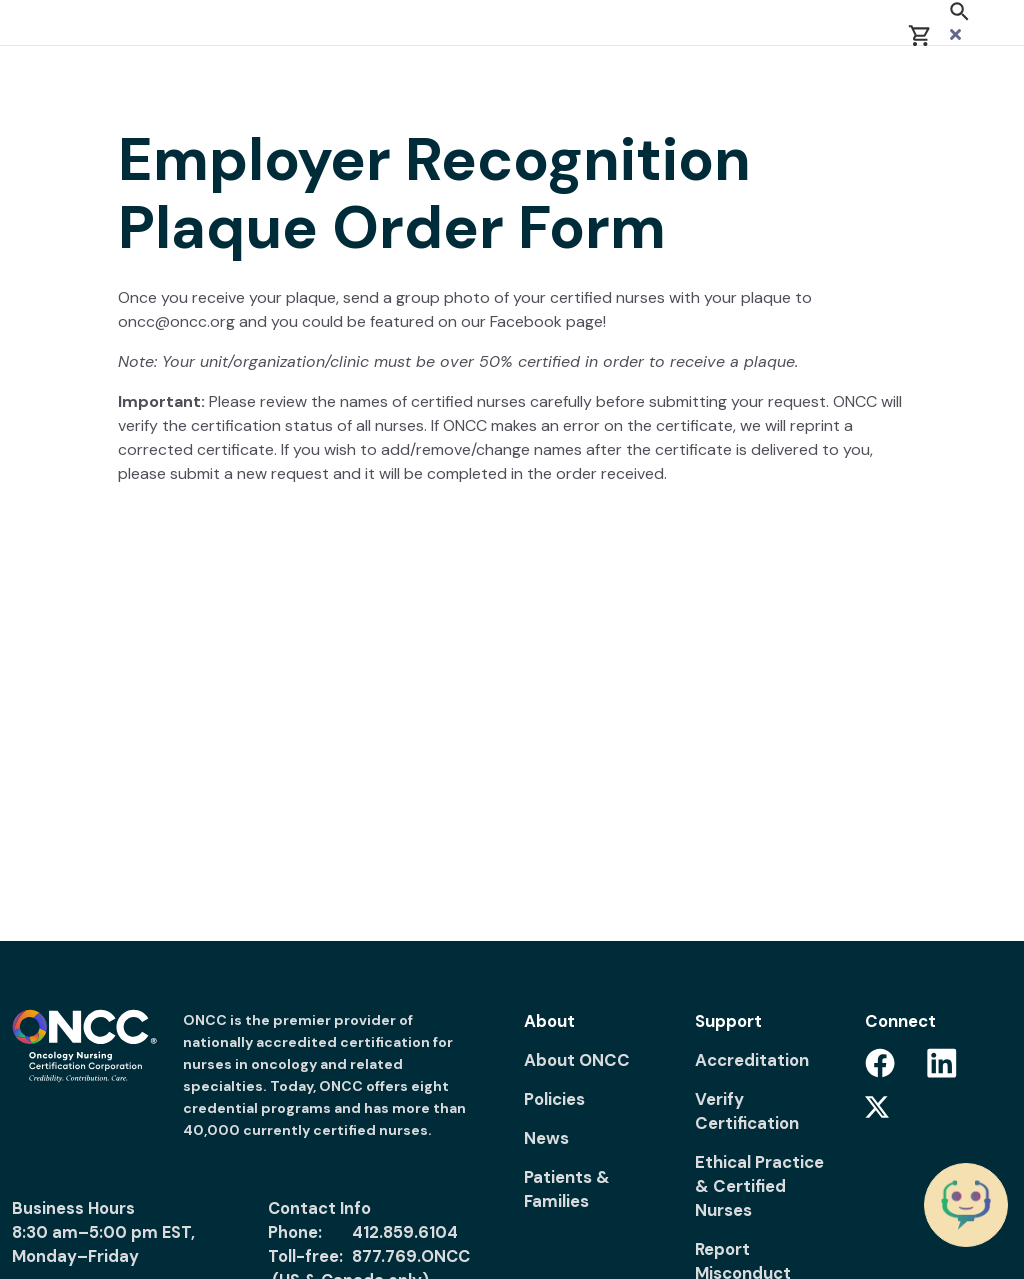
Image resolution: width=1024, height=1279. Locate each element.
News (546, 1138)
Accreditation (752, 1060)
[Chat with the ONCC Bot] (966, 1205)
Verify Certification (747, 1111)
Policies (554, 1099)
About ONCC (577, 1060)
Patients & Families (567, 1189)
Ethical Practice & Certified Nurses (759, 1186)
